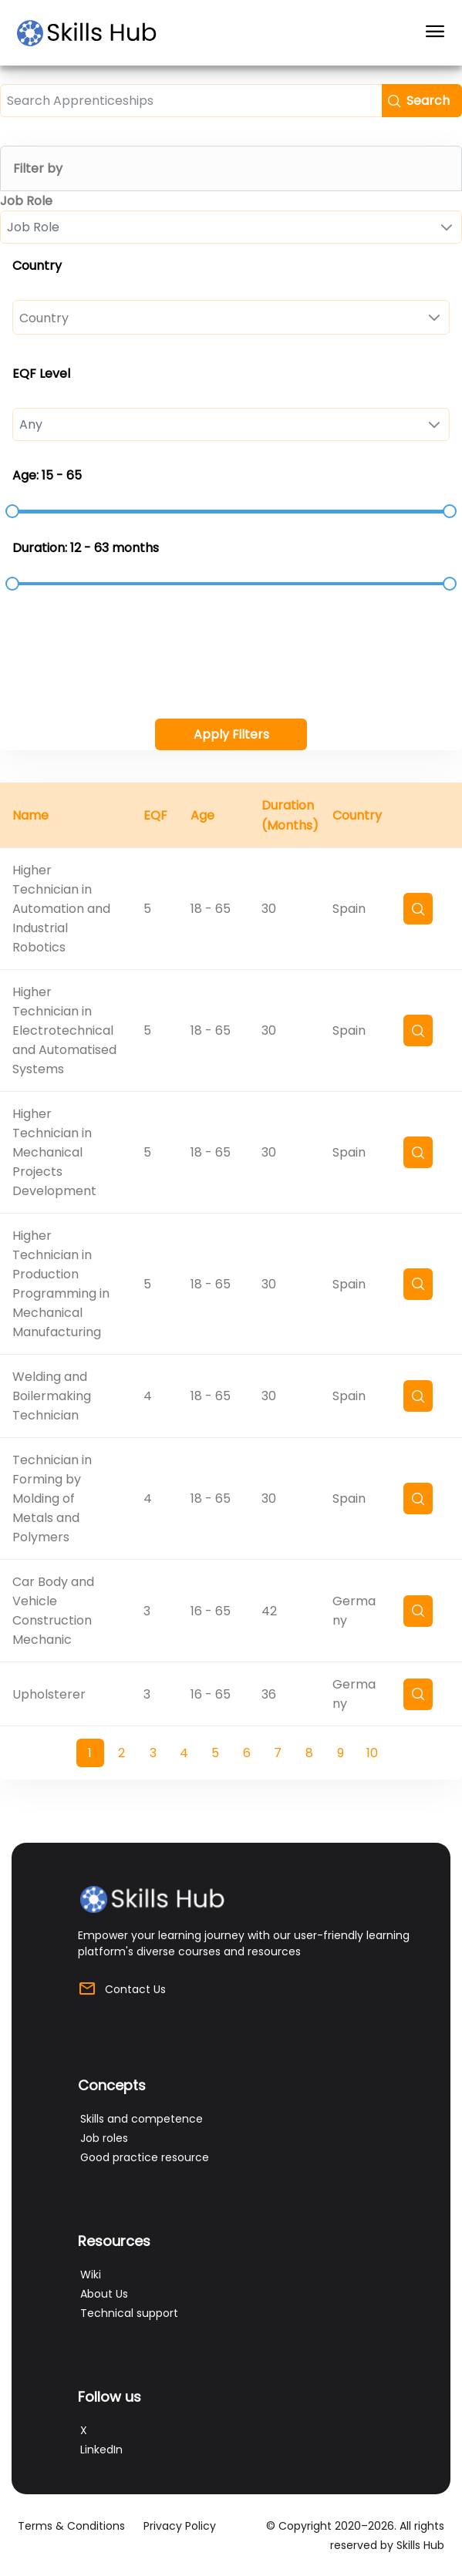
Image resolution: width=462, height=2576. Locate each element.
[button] (422, 100)
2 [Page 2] (121, 1753)
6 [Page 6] (247, 1753)
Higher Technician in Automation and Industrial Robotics (61, 908)
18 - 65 (211, 909)
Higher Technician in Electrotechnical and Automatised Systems (64, 1030)
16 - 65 (211, 1611)
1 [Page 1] (90, 1753)
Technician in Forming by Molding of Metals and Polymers (52, 1498)
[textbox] (191, 100)
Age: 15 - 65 (47, 475)
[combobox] (231, 227)
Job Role (26, 201)
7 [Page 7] (278, 1753)
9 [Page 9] (340, 1753)
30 (268, 909)
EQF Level (41, 373)
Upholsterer (49, 1694)
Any (30, 424)
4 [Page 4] (184, 1753)
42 (269, 1611)
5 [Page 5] (215, 1753)
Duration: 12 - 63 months (85, 548)
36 (268, 1694)
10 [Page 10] (372, 1753)
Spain (349, 909)
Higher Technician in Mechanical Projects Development (54, 1152)
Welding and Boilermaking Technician (51, 1396)
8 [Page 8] (309, 1753)
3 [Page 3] (153, 1753)
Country (37, 265)
